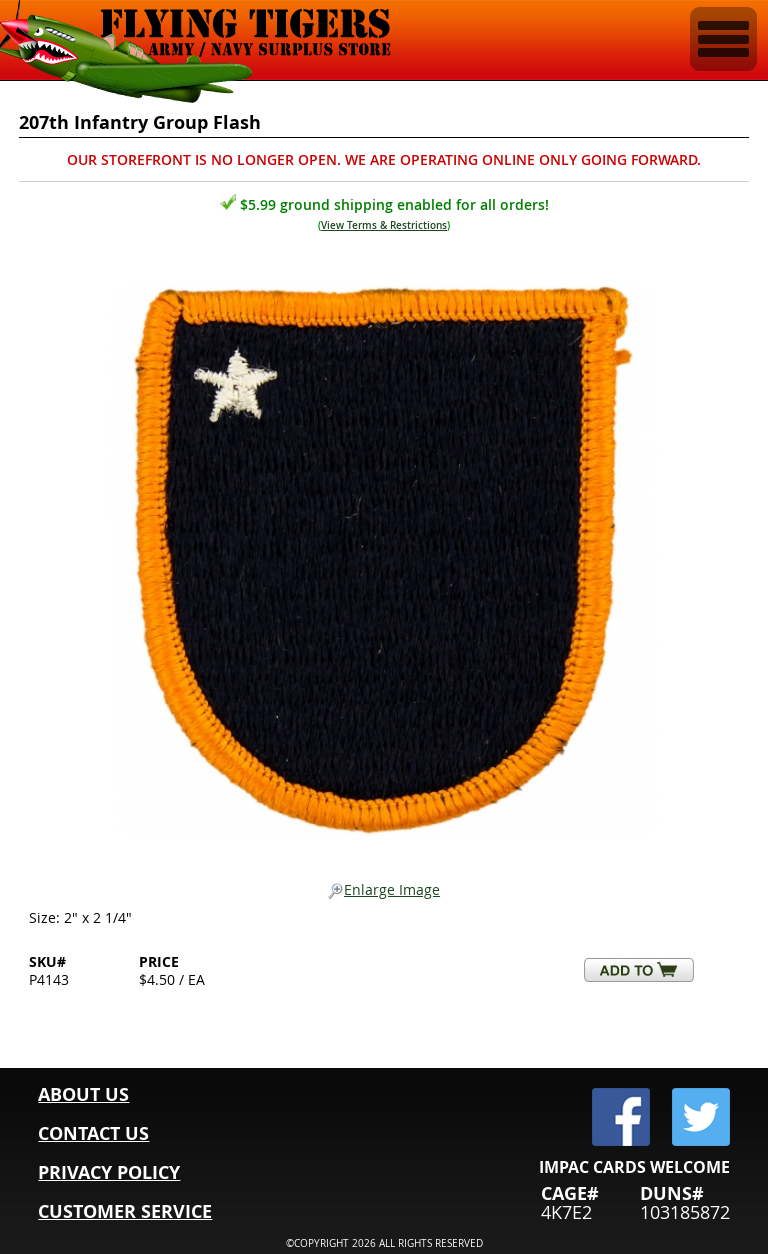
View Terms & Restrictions (384, 225)
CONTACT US (93, 1133)
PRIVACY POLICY (109, 1172)
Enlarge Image (384, 890)
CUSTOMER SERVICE (125, 1211)
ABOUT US (83, 1094)
